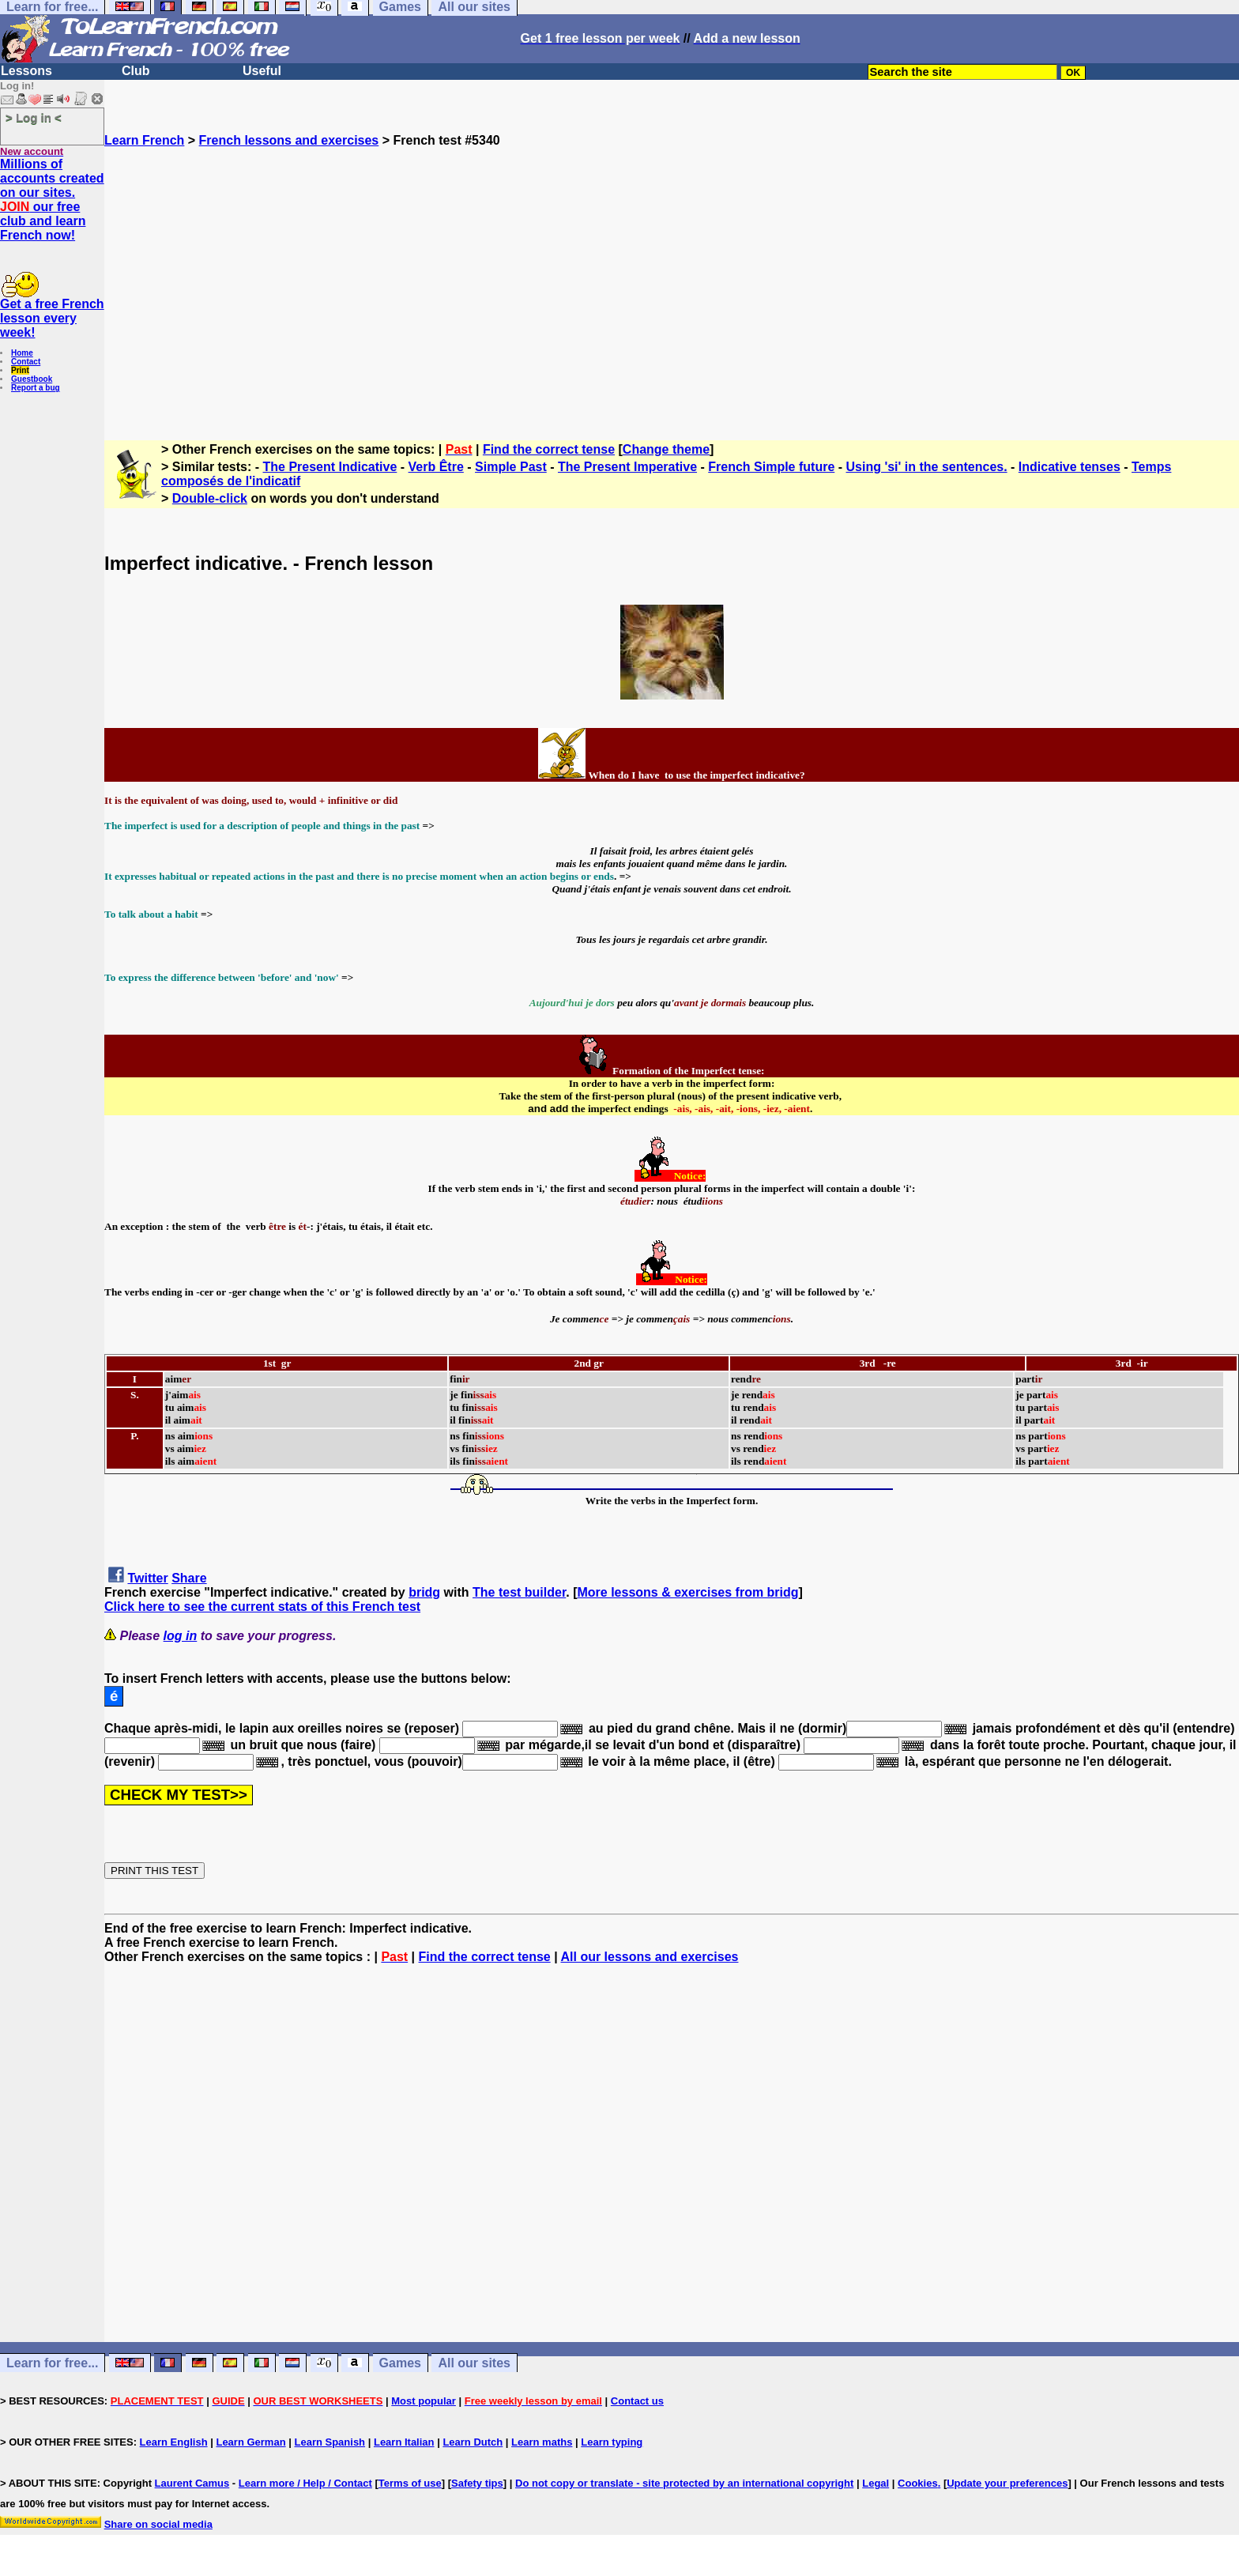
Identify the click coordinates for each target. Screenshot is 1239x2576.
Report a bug (35, 387)
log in (181, 1636)
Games (400, 2363)
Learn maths (541, 2442)
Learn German (250, 2442)
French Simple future (771, 466)
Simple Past (511, 466)
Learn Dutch (472, 2442)
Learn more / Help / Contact (305, 2483)
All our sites (474, 2363)
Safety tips (477, 2483)
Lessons (26, 70)
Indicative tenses (1069, 466)
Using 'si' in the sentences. (926, 466)
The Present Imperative (627, 466)
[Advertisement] (672, 287)
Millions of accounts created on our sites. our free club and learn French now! (52, 199)
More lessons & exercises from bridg (687, 1592)
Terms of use (410, 2483)
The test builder (519, 1592)
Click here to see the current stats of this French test (262, 1606)
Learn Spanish (329, 2442)
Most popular (423, 2401)
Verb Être (436, 466)
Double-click (209, 498)
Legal (875, 2483)
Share (188, 1578)
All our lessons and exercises (649, 1956)
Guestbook (31, 379)
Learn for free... (52, 2363)
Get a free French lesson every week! (52, 318)
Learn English (174, 2442)
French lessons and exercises (289, 140)
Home (22, 353)
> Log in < (34, 117)
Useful (262, 70)
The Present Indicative (330, 466)
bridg (424, 1592)
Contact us (637, 2401)
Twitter (147, 1578)
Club (136, 70)
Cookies (918, 2483)
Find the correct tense (549, 449)
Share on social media (158, 2524)
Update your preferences (1007, 2483)
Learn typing (611, 2442)
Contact (25, 361)
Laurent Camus (192, 2483)
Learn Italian (404, 2442)
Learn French (144, 140)
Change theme (666, 449)
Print (20, 370)
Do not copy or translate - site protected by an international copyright (684, 2483)
